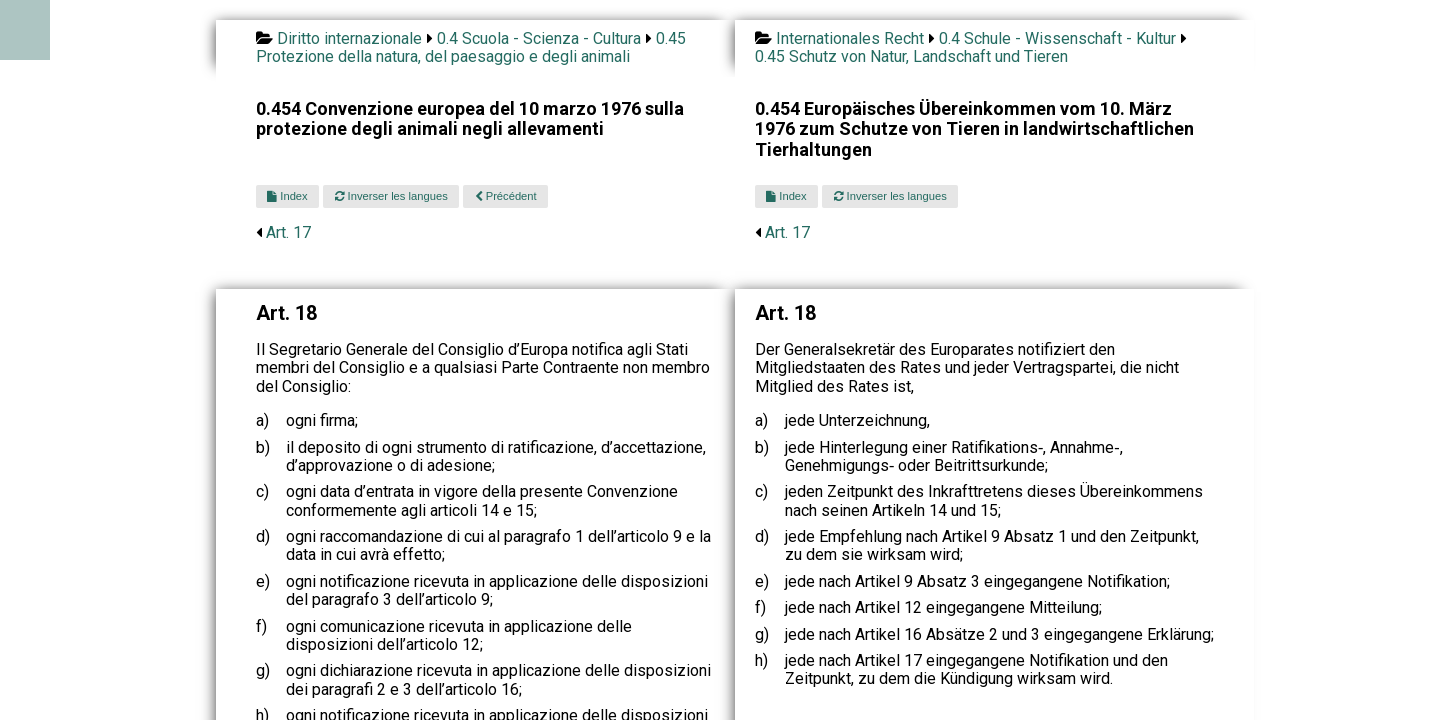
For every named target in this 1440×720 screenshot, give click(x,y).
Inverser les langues (391, 196)
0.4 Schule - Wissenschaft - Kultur (1057, 38)
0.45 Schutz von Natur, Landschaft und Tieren (911, 56)
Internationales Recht (850, 38)
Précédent (506, 196)
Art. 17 (288, 232)
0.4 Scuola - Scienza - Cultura (539, 38)
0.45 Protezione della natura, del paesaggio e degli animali (471, 47)
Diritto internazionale (349, 38)
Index (287, 196)
